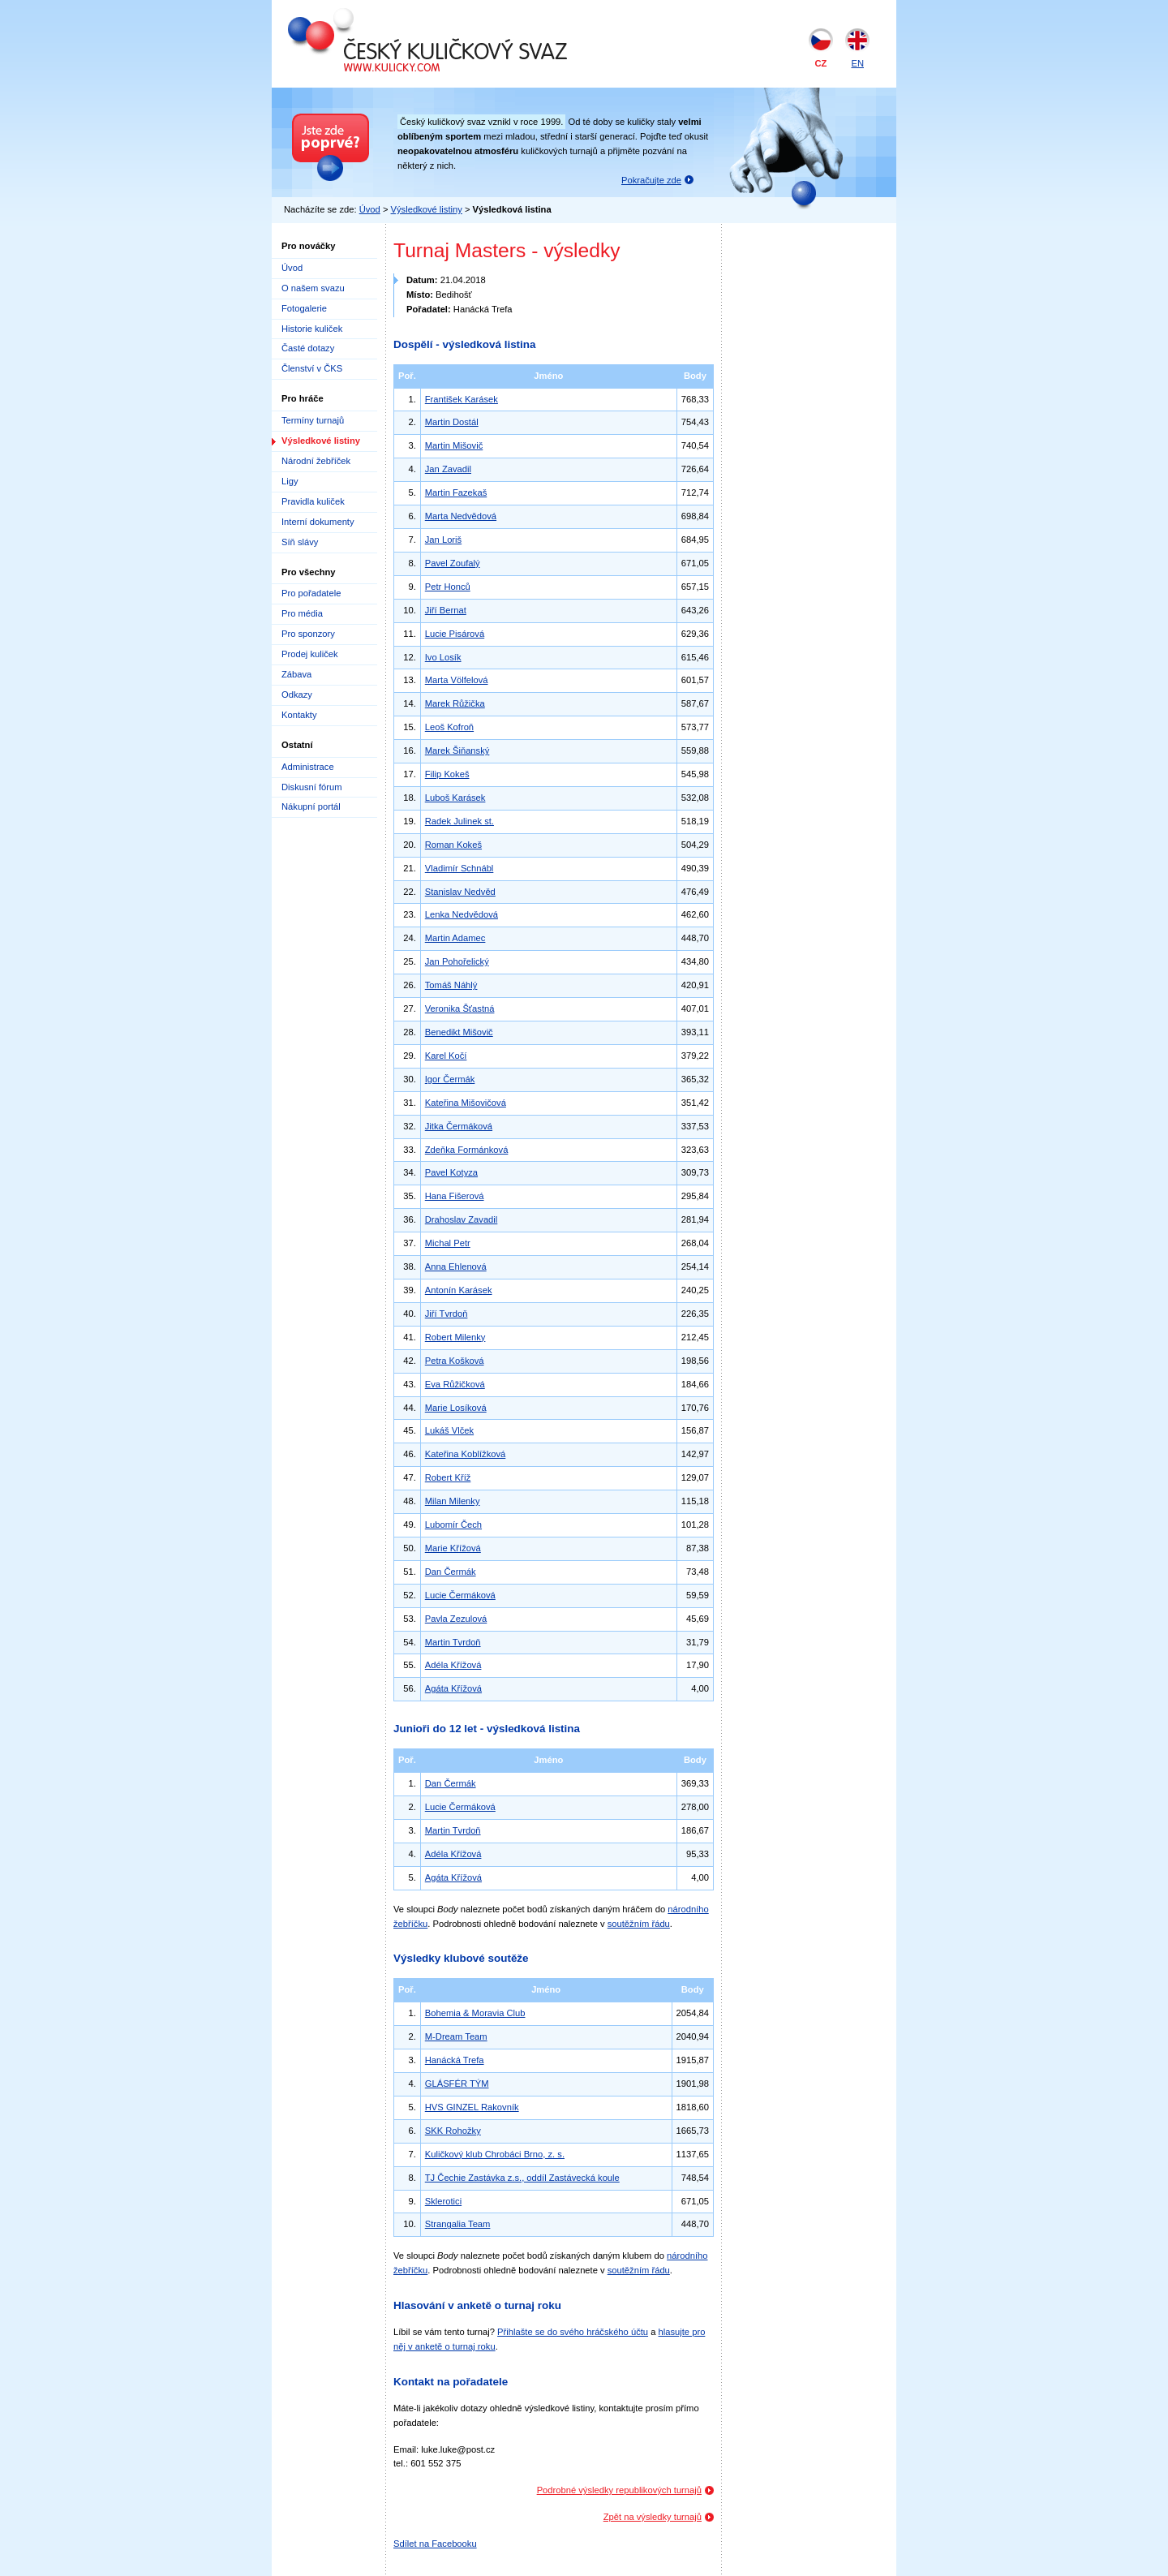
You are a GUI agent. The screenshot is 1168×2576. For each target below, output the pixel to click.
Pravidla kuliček (313, 501)
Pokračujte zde (651, 180)
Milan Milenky (452, 1501)
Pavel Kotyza (451, 1172)
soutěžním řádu (639, 1924)
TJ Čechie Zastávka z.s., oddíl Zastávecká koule (522, 2178)
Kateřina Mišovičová (465, 1102)
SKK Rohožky (453, 2130)
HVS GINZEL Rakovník (472, 2107)
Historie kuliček (311, 328)
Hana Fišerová (454, 1196)
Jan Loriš (443, 539)
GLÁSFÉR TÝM (457, 2083)
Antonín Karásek (458, 1290)
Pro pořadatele (311, 593)
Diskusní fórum (311, 787)
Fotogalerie (304, 308)
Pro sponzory (308, 634)
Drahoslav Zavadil (461, 1219)
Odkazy (296, 694)
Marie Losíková (456, 1408)
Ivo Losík (443, 657)
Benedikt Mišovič (459, 1032)
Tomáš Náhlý (451, 985)
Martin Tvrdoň (453, 1642)
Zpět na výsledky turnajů (652, 2517)
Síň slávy (299, 542)
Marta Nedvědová (460, 516)
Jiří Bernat (445, 610)
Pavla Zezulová (456, 1618)
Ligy (289, 481)
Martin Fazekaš (456, 492)
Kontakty (299, 715)
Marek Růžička (455, 703)
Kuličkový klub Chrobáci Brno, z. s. (495, 2154)
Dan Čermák (450, 1571)
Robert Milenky (455, 1337)
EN (857, 63)
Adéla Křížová (453, 1665)
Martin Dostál (452, 422)
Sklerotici (443, 2201)
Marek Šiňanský (457, 750)
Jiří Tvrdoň (446, 1313)
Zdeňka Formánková (467, 1150)
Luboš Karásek (455, 797)
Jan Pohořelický (457, 961)
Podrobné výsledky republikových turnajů (619, 2490)
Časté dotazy (307, 348)
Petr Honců (447, 586)
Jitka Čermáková (458, 1126)
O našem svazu (313, 288)
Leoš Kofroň (449, 727)
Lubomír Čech (453, 1524)
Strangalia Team (458, 2224)
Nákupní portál (311, 806)
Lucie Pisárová (454, 634)
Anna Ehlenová (456, 1266)
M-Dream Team (456, 2036)
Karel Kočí (446, 1055)
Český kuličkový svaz (362, 14)
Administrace (307, 767)
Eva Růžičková (455, 1384)
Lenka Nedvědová (461, 914)
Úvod (369, 209)
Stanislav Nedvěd (460, 892)
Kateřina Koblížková (465, 1454)
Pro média (302, 613)
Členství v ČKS (311, 368)
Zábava (296, 674)
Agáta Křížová (453, 1688)
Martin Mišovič (454, 445)
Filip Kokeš (447, 774)
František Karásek (461, 399)
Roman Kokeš (453, 844)
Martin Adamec (455, 938)
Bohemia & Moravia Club (475, 2013)
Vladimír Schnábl (459, 868)
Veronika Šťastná (460, 1008)
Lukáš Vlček (449, 1430)
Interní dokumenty (317, 522)
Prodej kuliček (309, 654)
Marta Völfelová (456, 680)
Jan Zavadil (448, 469)
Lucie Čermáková (460, 1595)
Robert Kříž (448, 1477)
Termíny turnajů (312, 420)
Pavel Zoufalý (452, 563)
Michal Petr (447, 1243)
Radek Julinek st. (459, 821)
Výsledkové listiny (426, 209)
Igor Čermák (450, 1079)
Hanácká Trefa (454, 2060)
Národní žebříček (315, 461)
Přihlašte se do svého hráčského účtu (572, 2332)
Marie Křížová (453, 1548)
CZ (821, 63)
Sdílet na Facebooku (435, 2543)
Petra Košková (454, 1360)
